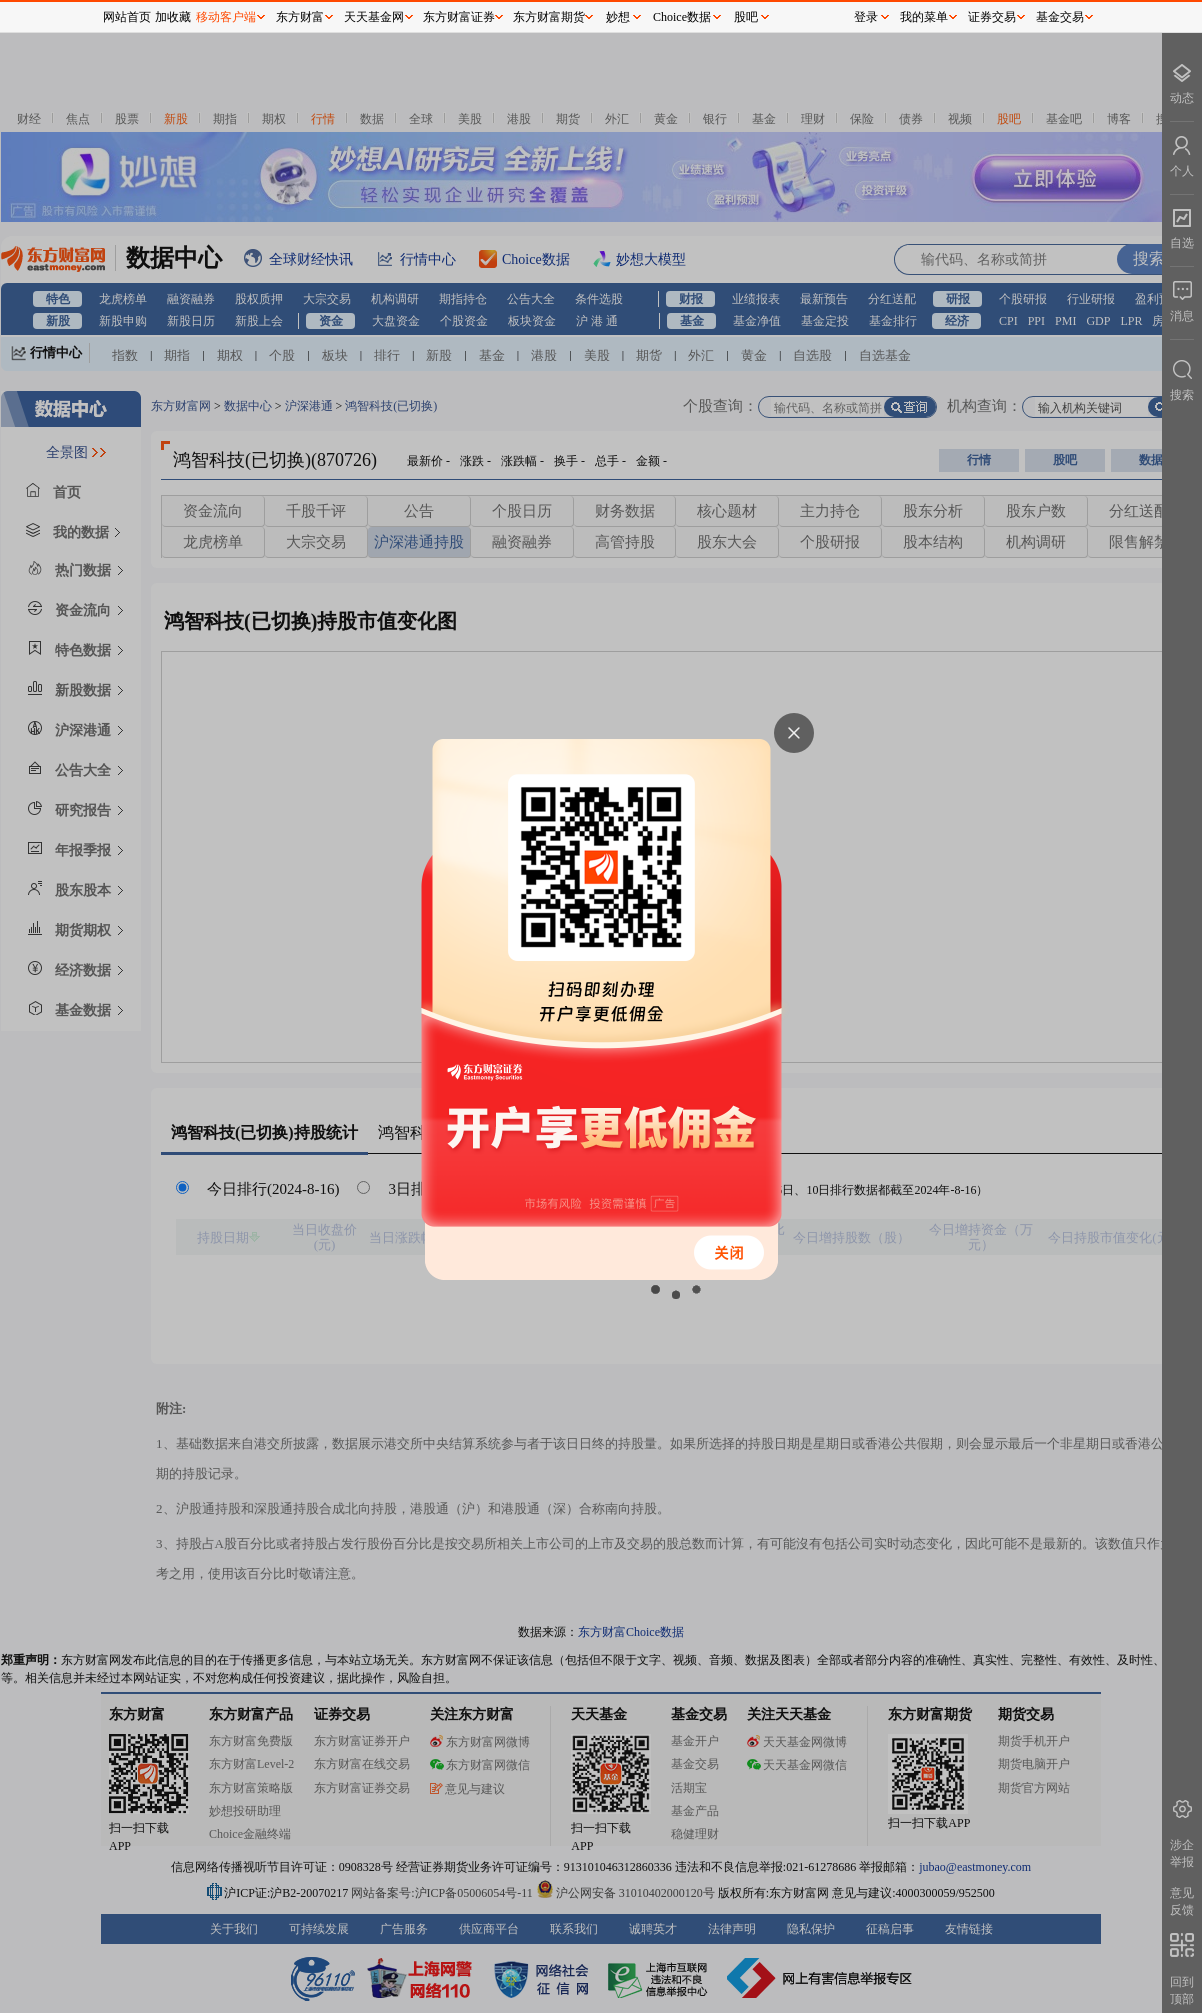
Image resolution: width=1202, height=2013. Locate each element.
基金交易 (1060, 17)
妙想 (618, 17)
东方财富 (300, 17)
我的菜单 (924, 17)
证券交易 (992, 17)
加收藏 (173, 17)
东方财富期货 (549, 17)
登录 (866, 17)
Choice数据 (682, 17)
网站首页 (127, 17)
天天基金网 (374, 17)
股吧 (746, 17)
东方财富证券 (459, 17)
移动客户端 (226, 17)
